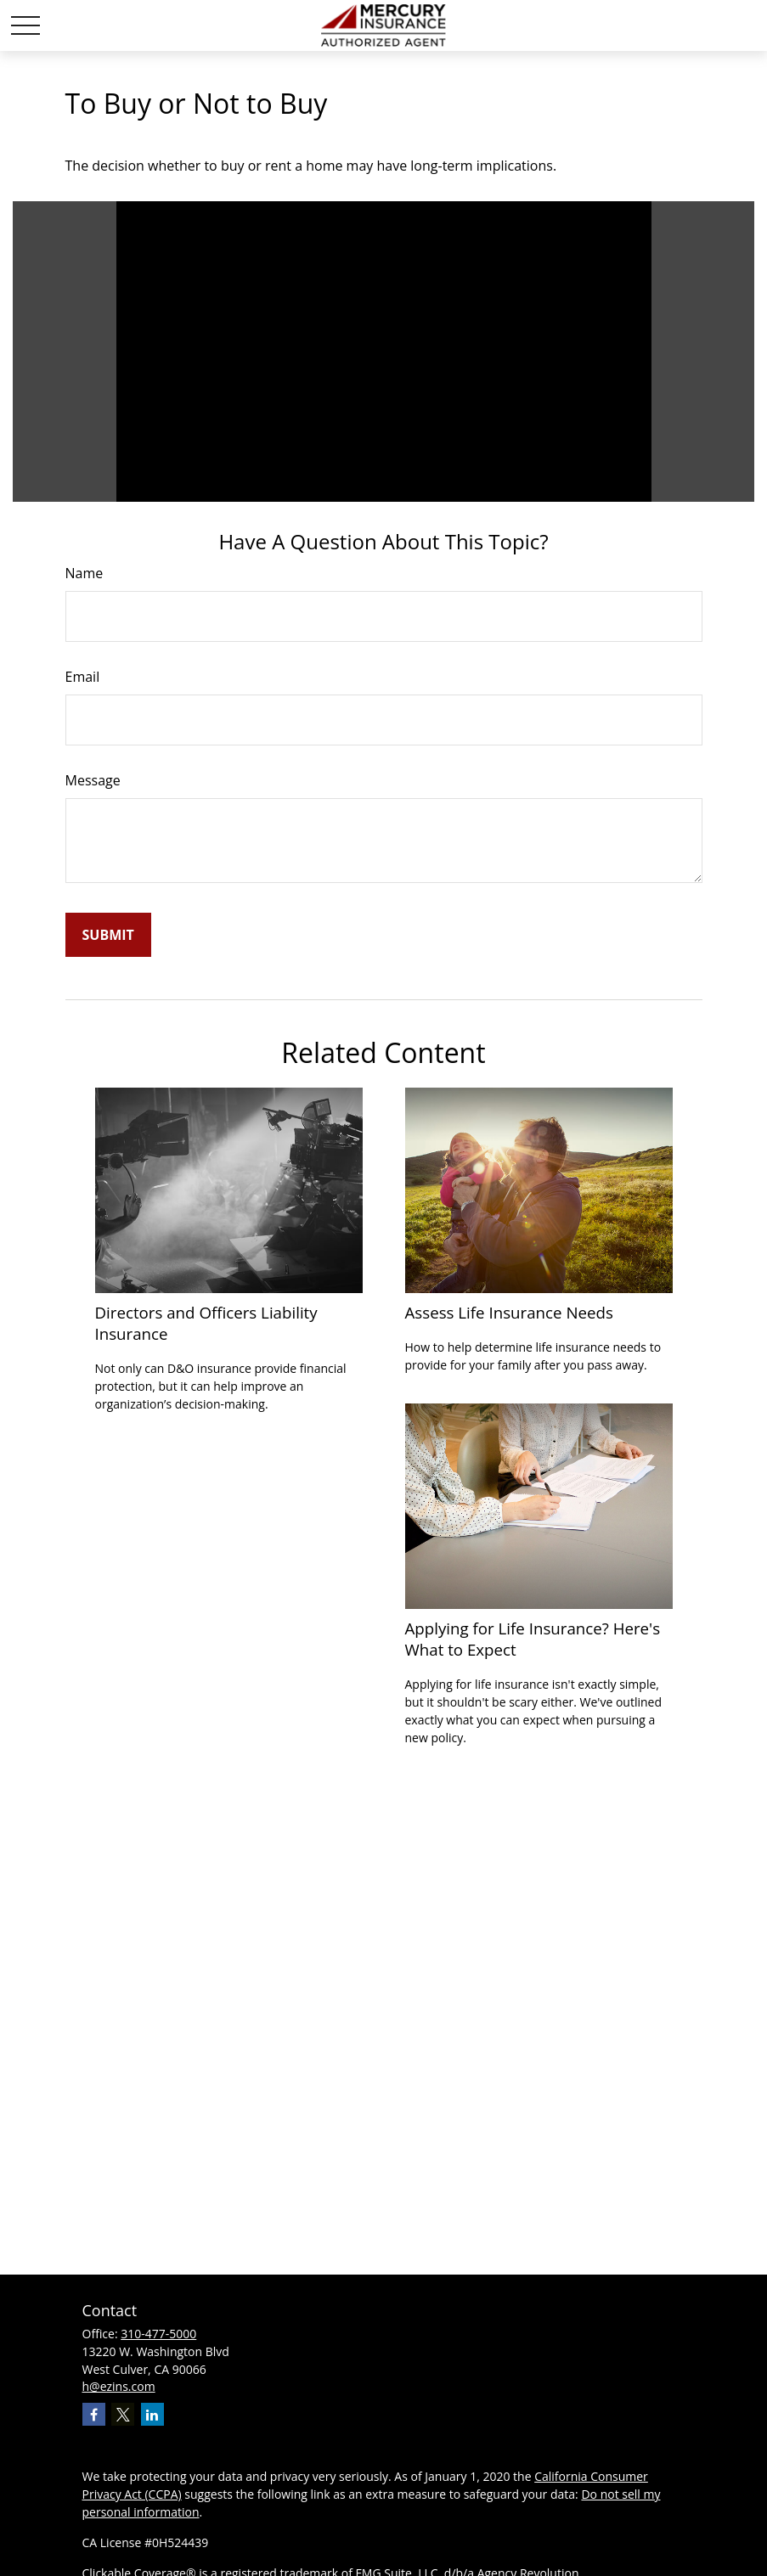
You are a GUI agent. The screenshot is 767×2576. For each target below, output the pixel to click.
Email (82, 676)
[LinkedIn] (152, 2414)
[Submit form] (108, 935)
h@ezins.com (118, 2386)
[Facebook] (93, 2414)
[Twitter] (122, 2414)
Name (84, 573)
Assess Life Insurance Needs (509, 1312)
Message (93, 780)
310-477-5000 (158, 2334)
